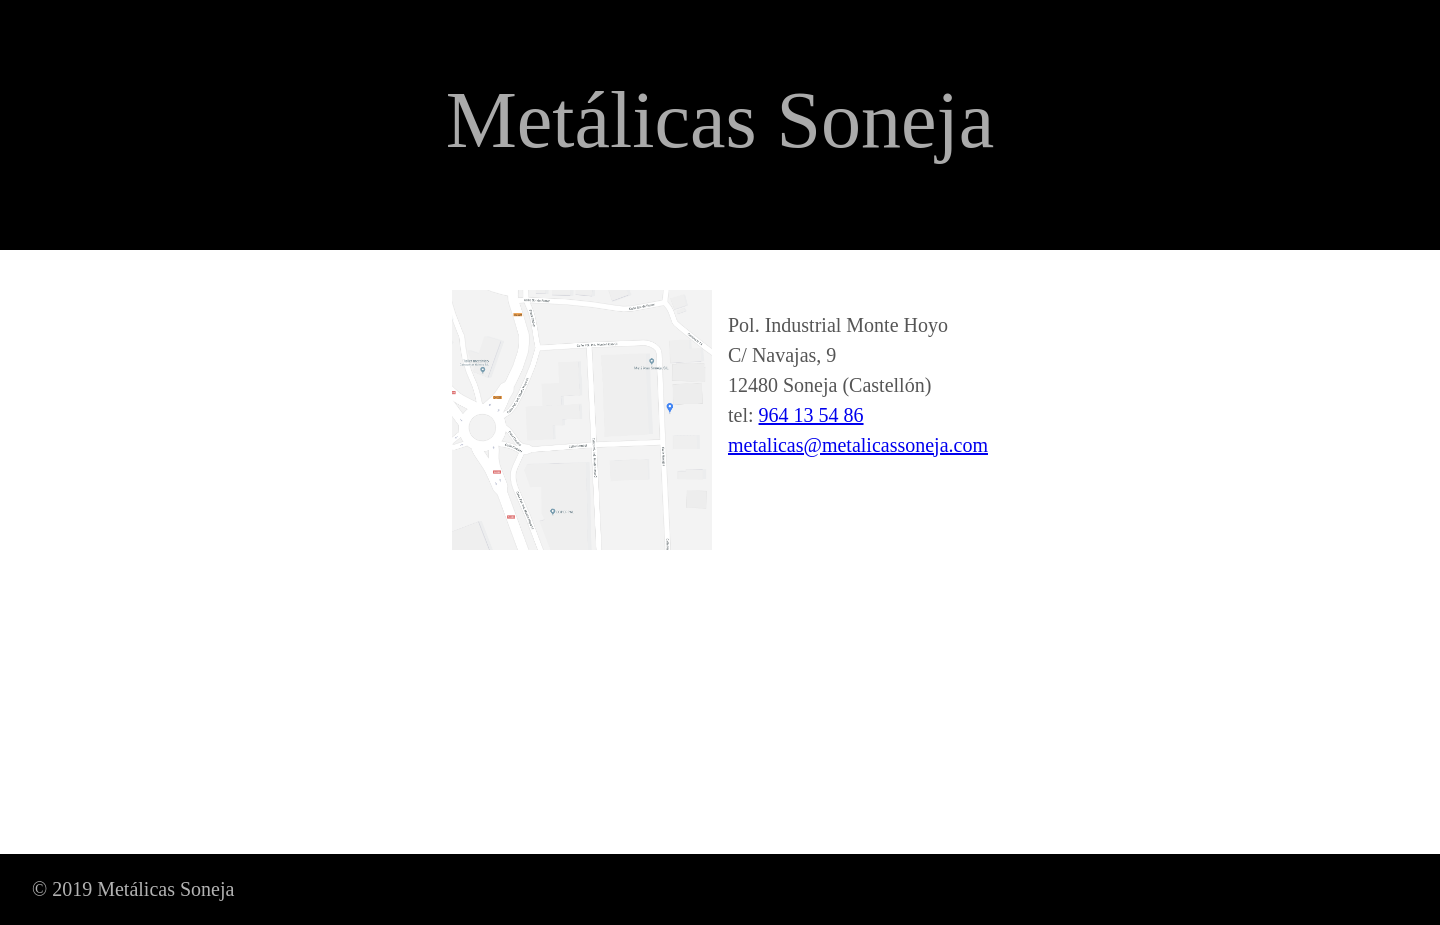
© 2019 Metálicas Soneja (133, 889)
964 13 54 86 (811, 415)
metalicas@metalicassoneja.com (858, 445)
